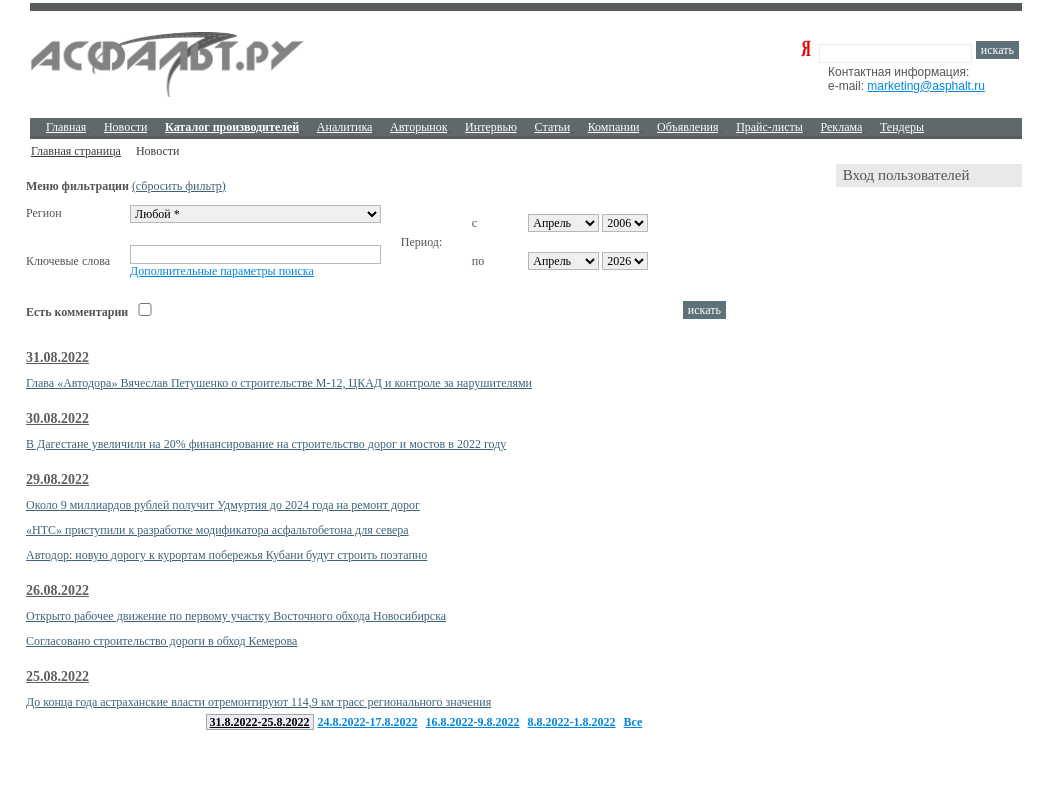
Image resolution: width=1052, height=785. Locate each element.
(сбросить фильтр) (179, 186)
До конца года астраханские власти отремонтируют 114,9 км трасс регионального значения (258, 702)
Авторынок (418, 127)
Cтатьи (553, 127)
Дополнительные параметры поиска (222, 271)
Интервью (491, 127)
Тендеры (902, 127)
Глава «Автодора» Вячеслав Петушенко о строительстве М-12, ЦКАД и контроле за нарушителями (279, 383)
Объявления (687, 127)
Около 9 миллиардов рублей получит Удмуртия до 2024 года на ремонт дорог (223, 505)
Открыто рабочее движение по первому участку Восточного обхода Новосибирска (236, 616)
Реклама (842, 127)
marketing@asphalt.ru (926, 86)
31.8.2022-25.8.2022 (260, 722)
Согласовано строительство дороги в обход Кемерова (161, 641)
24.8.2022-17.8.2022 (368, 722)
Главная (66, 127)
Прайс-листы (769, 127)
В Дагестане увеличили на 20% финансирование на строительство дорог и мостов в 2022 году (266, 444)
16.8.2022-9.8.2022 (473, 722)
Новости (126, 127)
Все (633, 722)
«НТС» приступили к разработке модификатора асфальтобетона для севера (217, 530)
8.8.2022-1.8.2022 (572, 722)
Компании (614, 127)
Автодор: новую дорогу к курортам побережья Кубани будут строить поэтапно (226, 555)
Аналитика (345, 127)
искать (997, 50)
